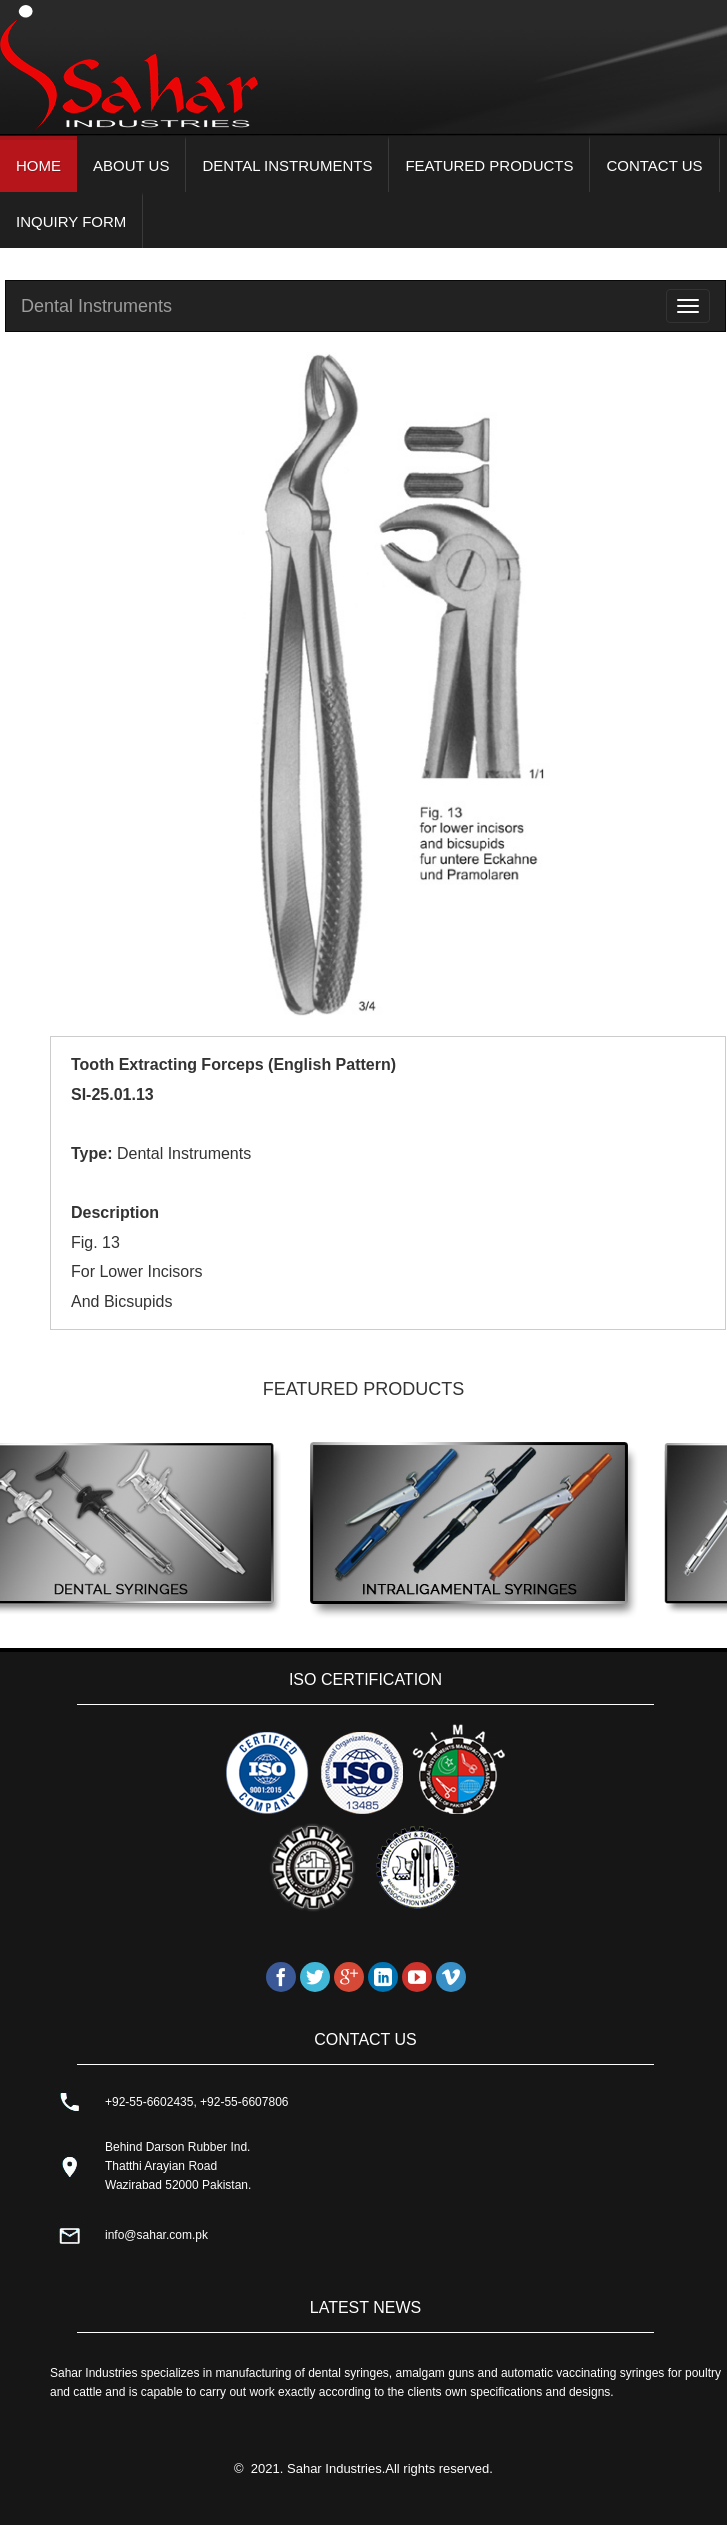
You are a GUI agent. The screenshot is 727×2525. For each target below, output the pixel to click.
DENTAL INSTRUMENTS (287, 165)
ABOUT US (131, 165)
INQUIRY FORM (71, 221)
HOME (38, 165)
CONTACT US (654, 165)
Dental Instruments (96, 306)
